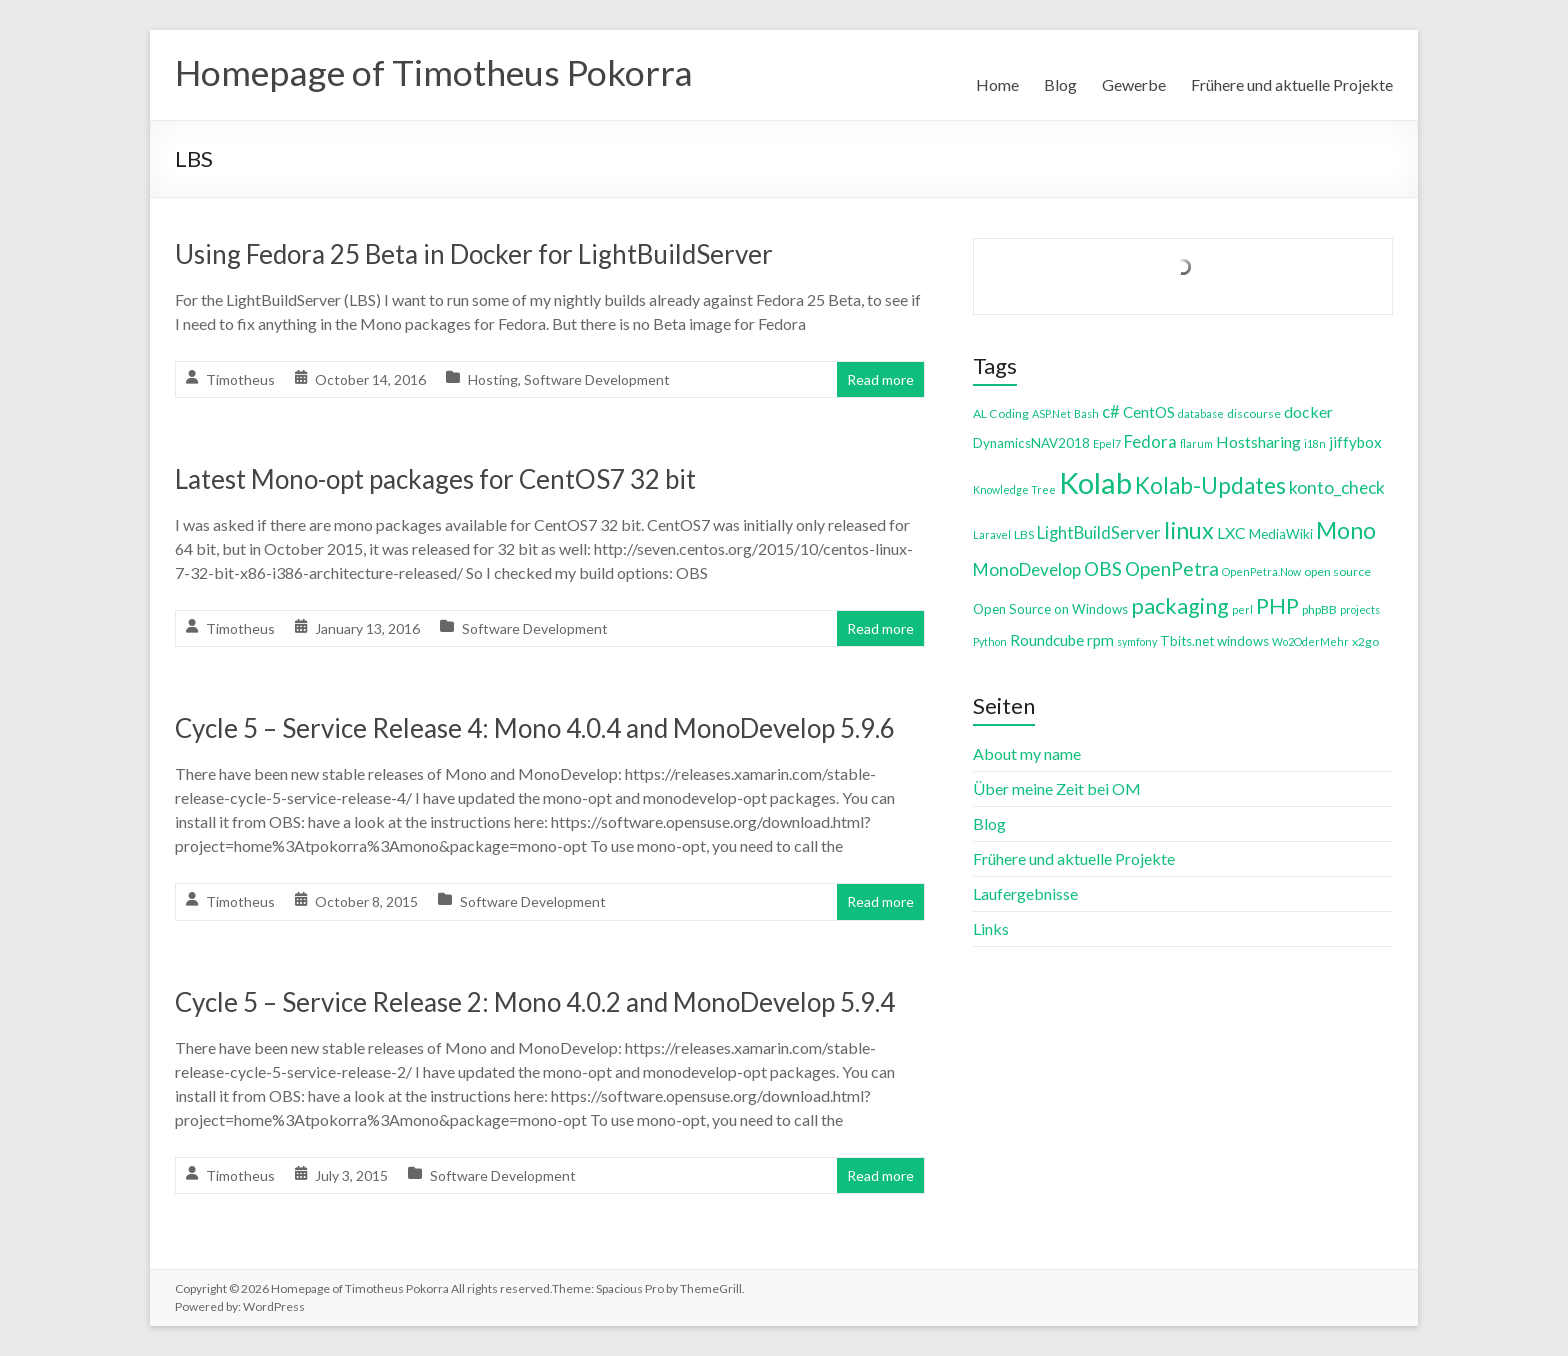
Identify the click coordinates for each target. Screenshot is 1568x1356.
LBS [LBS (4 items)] (1024, 534)
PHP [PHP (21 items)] (1277, 605)
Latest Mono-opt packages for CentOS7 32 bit (435, 479)
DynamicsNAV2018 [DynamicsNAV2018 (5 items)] (1031, 443)
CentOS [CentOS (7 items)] (1149, 412)
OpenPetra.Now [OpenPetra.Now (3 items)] (1261, 571)
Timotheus (240, 379)
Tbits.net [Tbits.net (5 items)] (1187, 641)
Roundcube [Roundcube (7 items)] (1047, 640)
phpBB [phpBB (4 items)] (1319, 609)
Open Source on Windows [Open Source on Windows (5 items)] (1050, 609)
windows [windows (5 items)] (1243, 641)
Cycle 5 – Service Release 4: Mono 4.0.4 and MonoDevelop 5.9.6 (535, 728)
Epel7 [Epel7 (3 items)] (1107, 443)
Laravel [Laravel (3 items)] (992, 534)
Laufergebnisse (1025, 893)
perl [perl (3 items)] (1242, 609)
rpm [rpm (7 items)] (1100, 640)
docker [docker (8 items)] (1308, 411)
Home (997, 84)
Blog (1060, 84)
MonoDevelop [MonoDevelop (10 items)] (1027, 569)
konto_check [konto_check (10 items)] (1337, 487)
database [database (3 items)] (1201, 413)
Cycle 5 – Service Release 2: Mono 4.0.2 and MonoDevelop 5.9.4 (535, 1002)
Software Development (597, 379)
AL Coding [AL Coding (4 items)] (1001, 413)
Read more (880, 379)
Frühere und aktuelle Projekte (1292, 84)
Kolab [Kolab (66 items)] (1095, 482)
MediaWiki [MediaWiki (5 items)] (1281, 534)
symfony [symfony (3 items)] (1137, 641)
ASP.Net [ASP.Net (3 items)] (1051, 413)
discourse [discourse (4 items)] (1254, 413)
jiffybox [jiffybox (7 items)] (1355, 442)
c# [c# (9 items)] (1111, 411)
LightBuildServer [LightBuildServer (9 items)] (1099, 532)
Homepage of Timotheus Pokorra (436, 73)
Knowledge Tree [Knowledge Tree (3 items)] (1014, 489)
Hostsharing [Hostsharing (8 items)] (1258, 441)
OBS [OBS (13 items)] (1103, 568)
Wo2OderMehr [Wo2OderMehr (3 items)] (1310, 641)
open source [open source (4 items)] (1337, 571)
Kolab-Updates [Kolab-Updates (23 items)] (1210, 485)
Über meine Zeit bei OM (1057, 788)
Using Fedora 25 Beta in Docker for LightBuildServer (474, 254)
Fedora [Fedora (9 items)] (1150, 441)
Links (991, 928)
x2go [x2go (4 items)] (1365, 641)
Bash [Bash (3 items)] (1086, 413)
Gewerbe (1134, 84)
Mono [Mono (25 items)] (1346, 530)
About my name (1027, 753)
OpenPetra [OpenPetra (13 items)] (1172, 568)
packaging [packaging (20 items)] (1180, 606)
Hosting (493, 379)
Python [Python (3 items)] (990, 641)
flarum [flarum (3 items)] (1196, 443)
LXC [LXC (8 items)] (1231, 532)
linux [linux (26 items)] (1189, 530)
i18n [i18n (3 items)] (1315, 443)
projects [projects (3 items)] (1360, 609)
